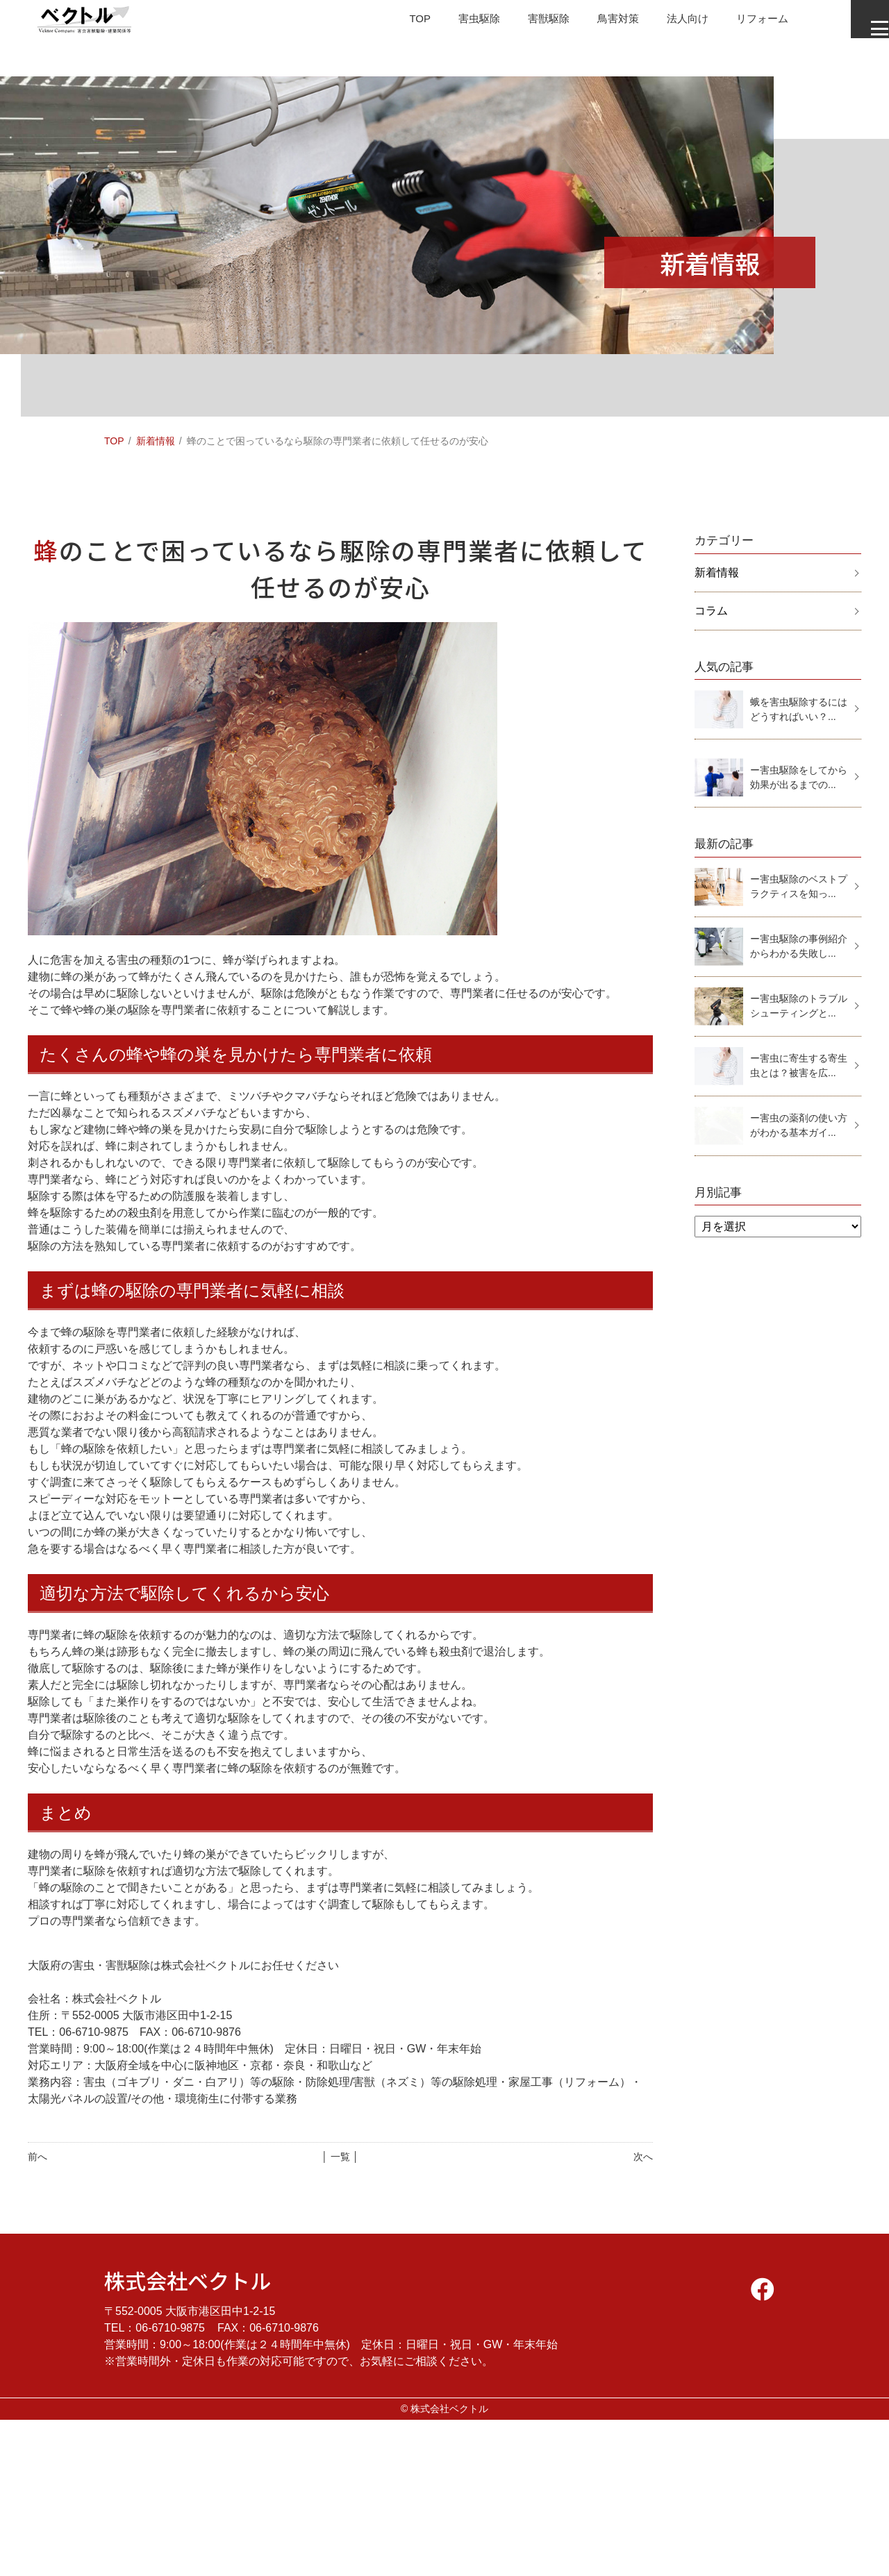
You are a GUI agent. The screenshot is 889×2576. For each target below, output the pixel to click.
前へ (37, 2156)
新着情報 (155, 440)
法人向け (665, 24)
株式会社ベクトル (187, 2280)
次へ (643, 2156)
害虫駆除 (448, 24)
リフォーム (743, 24)
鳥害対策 (593, 24)
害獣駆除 (521, 24)
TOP (387, 24)
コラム (711, 611)
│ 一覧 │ (340, 2156)
